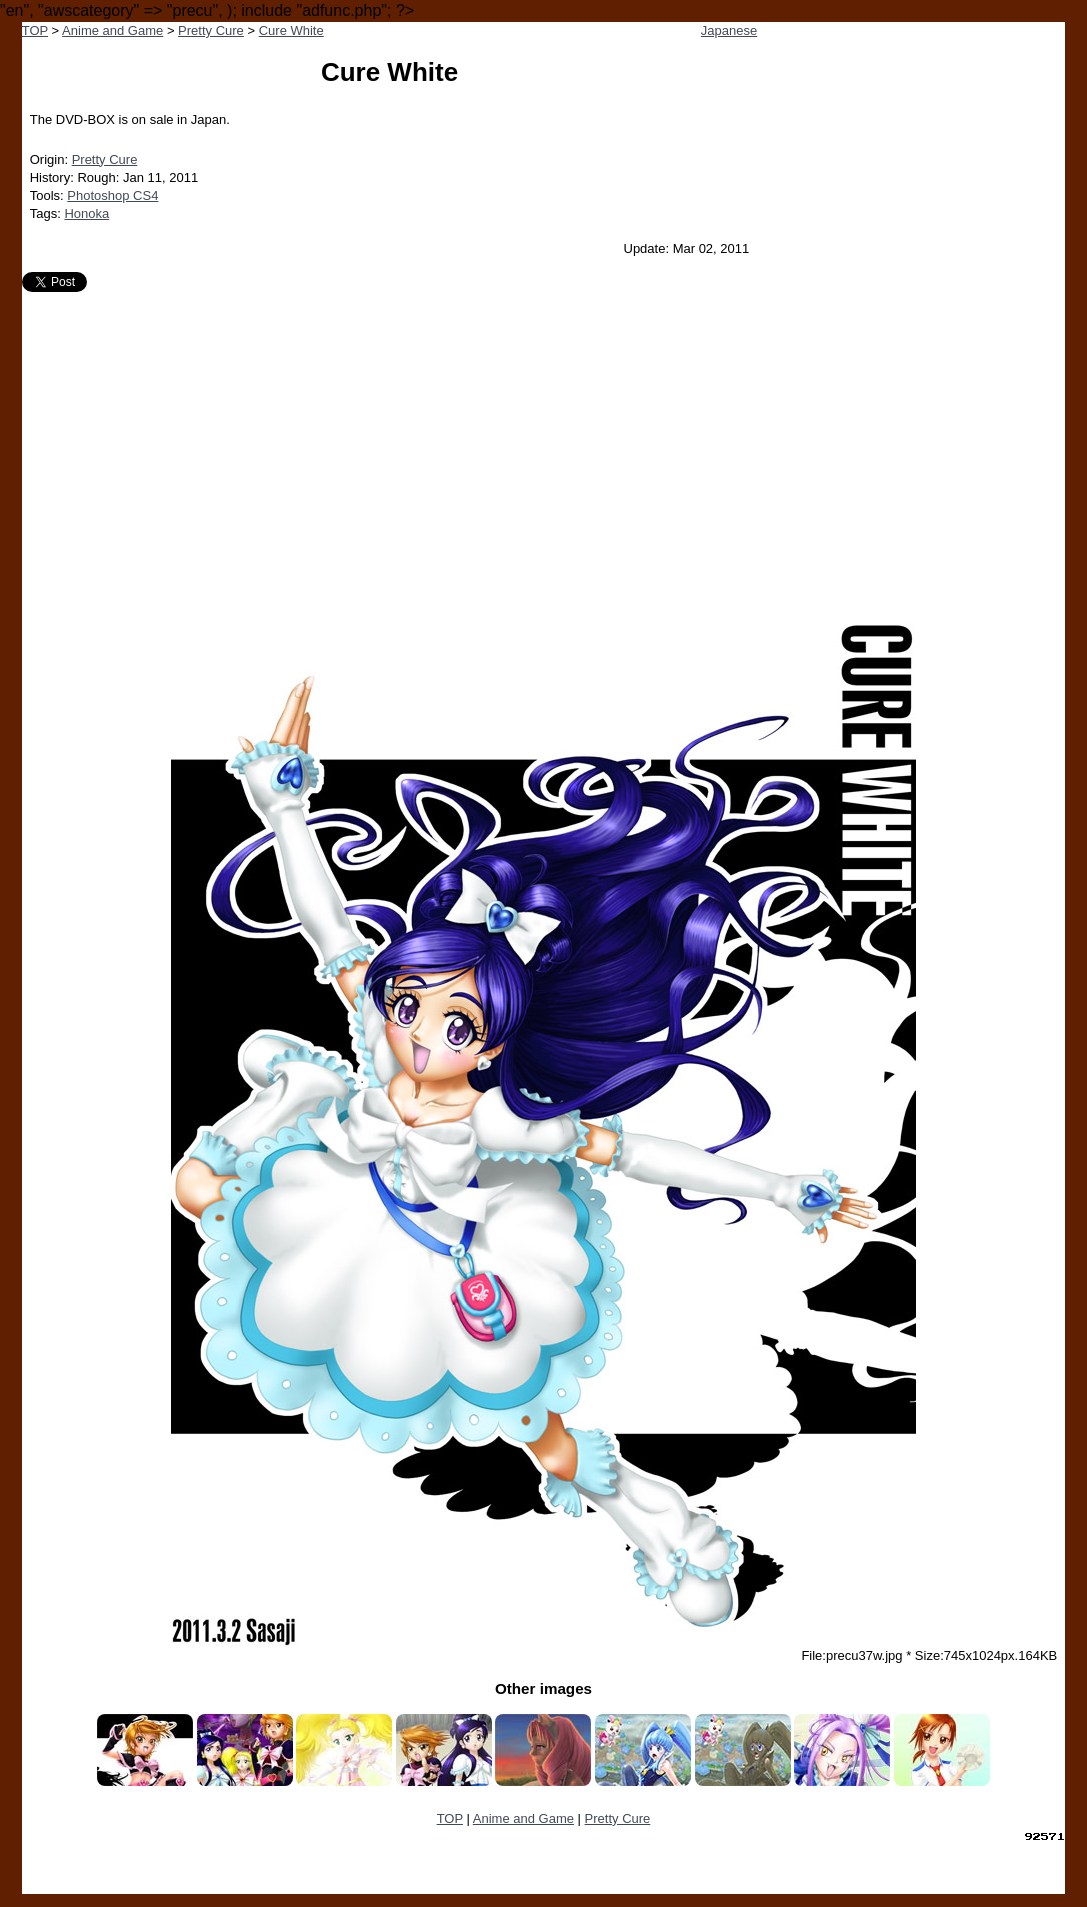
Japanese (729, 30)
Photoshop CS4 (112, 195)
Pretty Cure (211, 30)
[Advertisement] (544, 442)
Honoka (86, 213)
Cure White (291, 30)
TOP (35, 30)
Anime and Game (112, 30)
